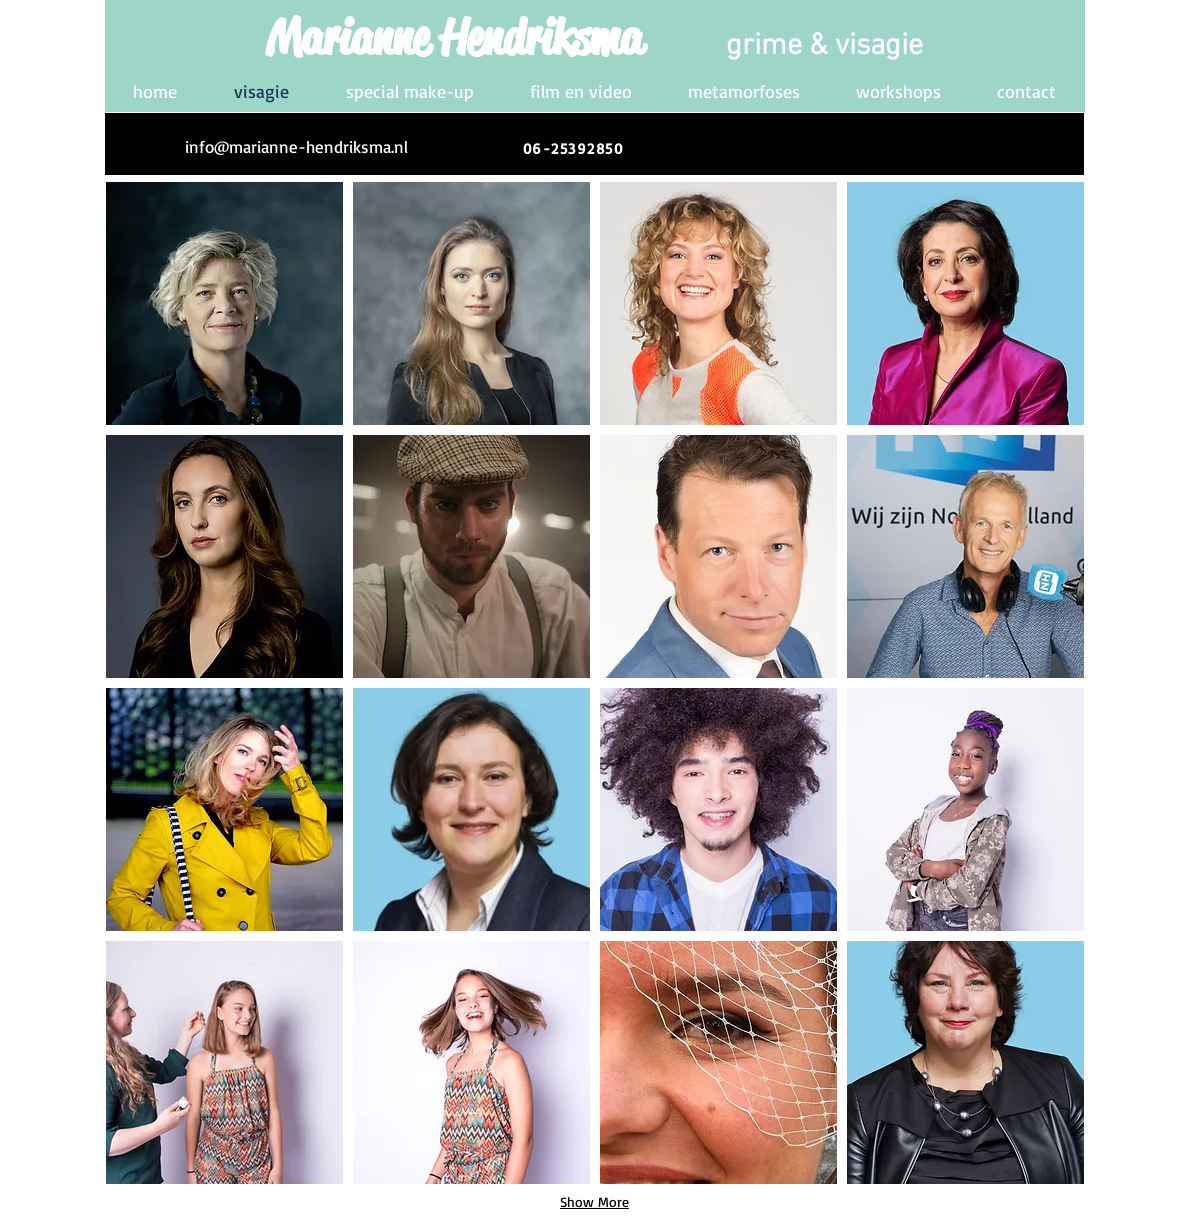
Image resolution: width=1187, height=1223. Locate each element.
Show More (594, 1201)
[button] (224, 303)
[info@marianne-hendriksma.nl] (296, 146)
